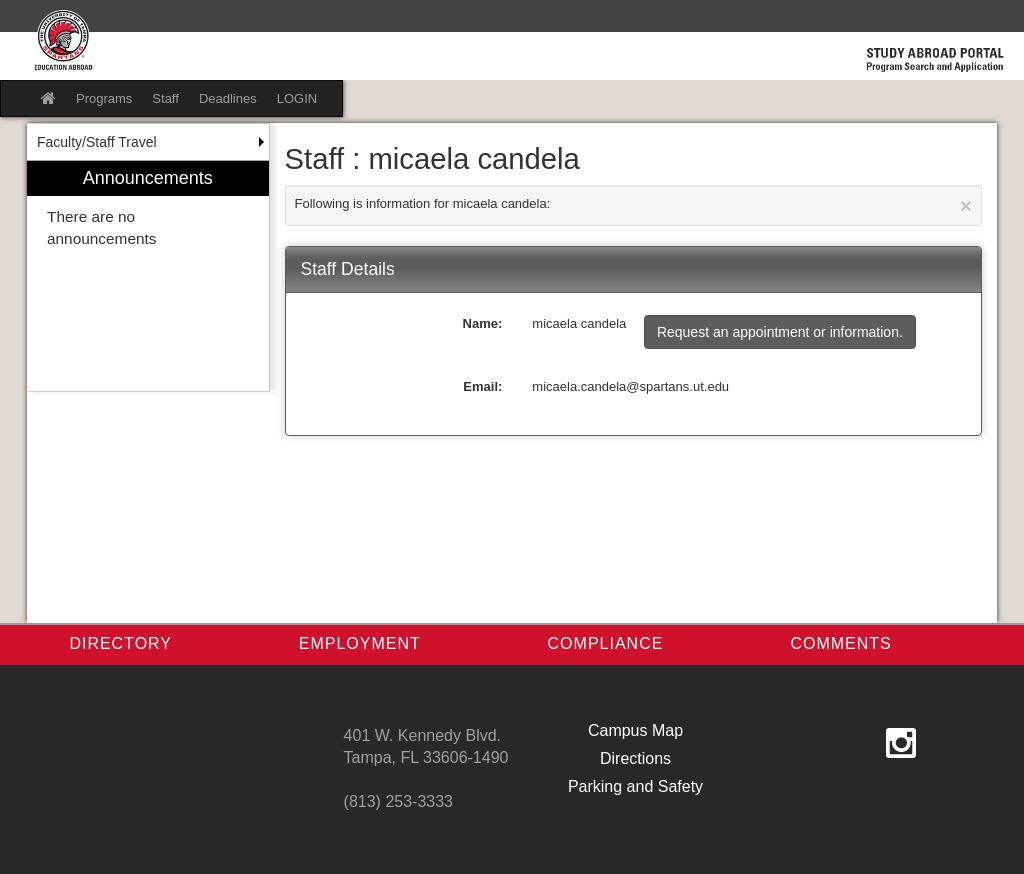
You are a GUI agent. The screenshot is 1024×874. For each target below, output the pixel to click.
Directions (635, 758)
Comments (840, 643)
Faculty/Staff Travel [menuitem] (97, 142)
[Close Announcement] (966, 205)
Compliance (606, 643)
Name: (483, 323)
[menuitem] (148, 276)
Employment (360, 643)
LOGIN (297, 98)
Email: (482, 386)
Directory (120, 643)
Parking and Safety (635, 786)
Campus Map (635, 730)
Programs (104, 98)
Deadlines (228, 98)
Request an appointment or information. (780, 332)
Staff (165, 98)
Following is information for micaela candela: (634, 205)
